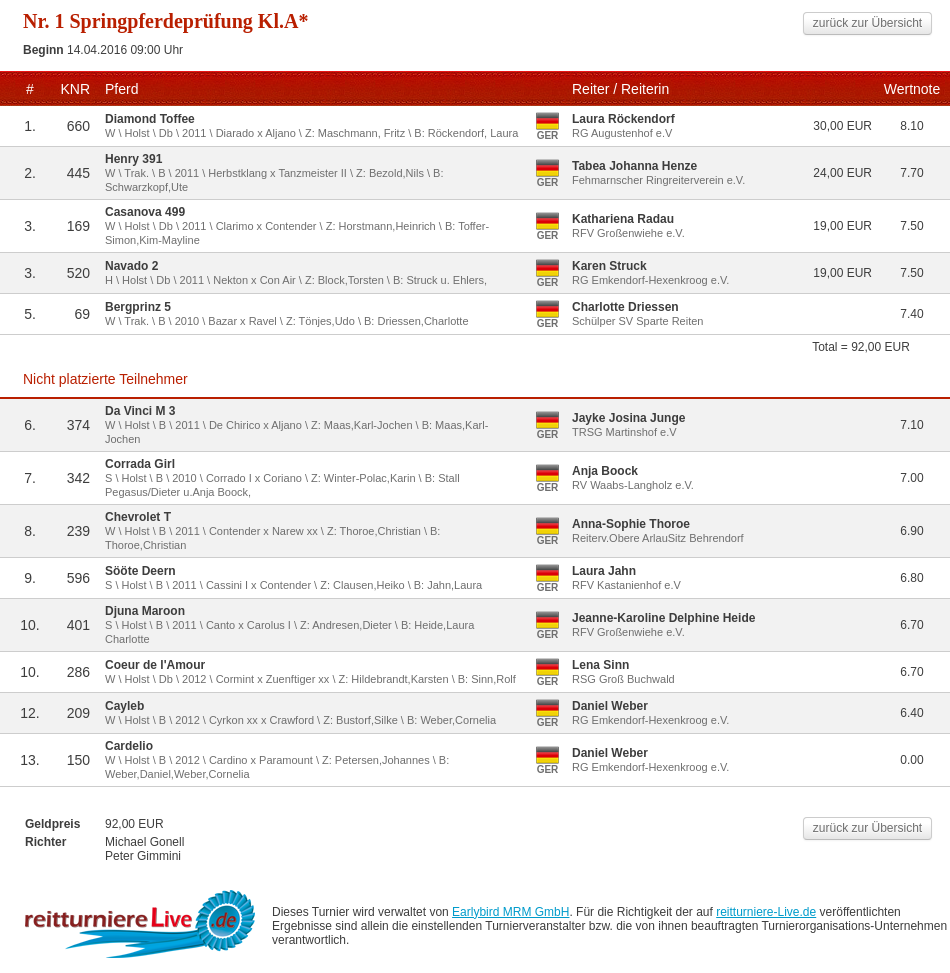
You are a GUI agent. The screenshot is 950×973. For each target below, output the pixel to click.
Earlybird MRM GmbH (510, 912)
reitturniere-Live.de (766, 912)
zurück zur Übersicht (867, 23)
